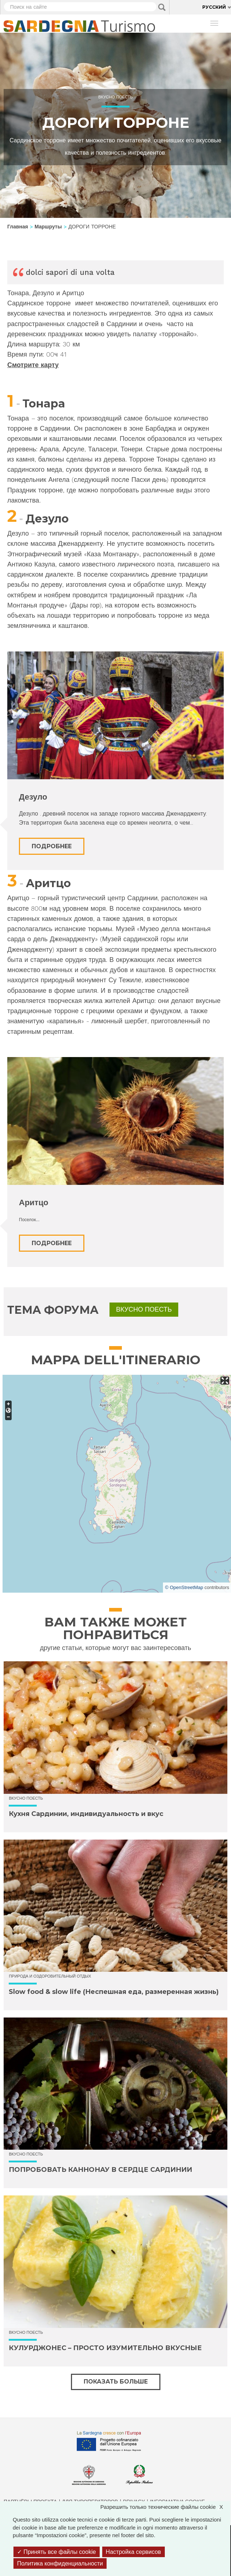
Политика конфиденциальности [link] (60, 2563)
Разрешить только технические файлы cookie (165, 2507)
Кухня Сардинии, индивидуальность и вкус (86, 1814)
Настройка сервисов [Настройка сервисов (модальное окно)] (133, 2552)
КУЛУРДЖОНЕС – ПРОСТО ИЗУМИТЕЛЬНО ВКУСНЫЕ (105, 2348)
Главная (17, 226)
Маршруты (48, 226)
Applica (162, 7)
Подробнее (52, 846)
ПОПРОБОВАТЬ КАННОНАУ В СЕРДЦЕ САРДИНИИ (100, 2170)
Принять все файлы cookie (56, 2552)
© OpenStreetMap (184, 1587)
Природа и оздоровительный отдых (50, 1976)
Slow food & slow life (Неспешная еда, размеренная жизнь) (114, 1992)
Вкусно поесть (115, 97)
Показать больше (116, 2381)
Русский (214, 7)
